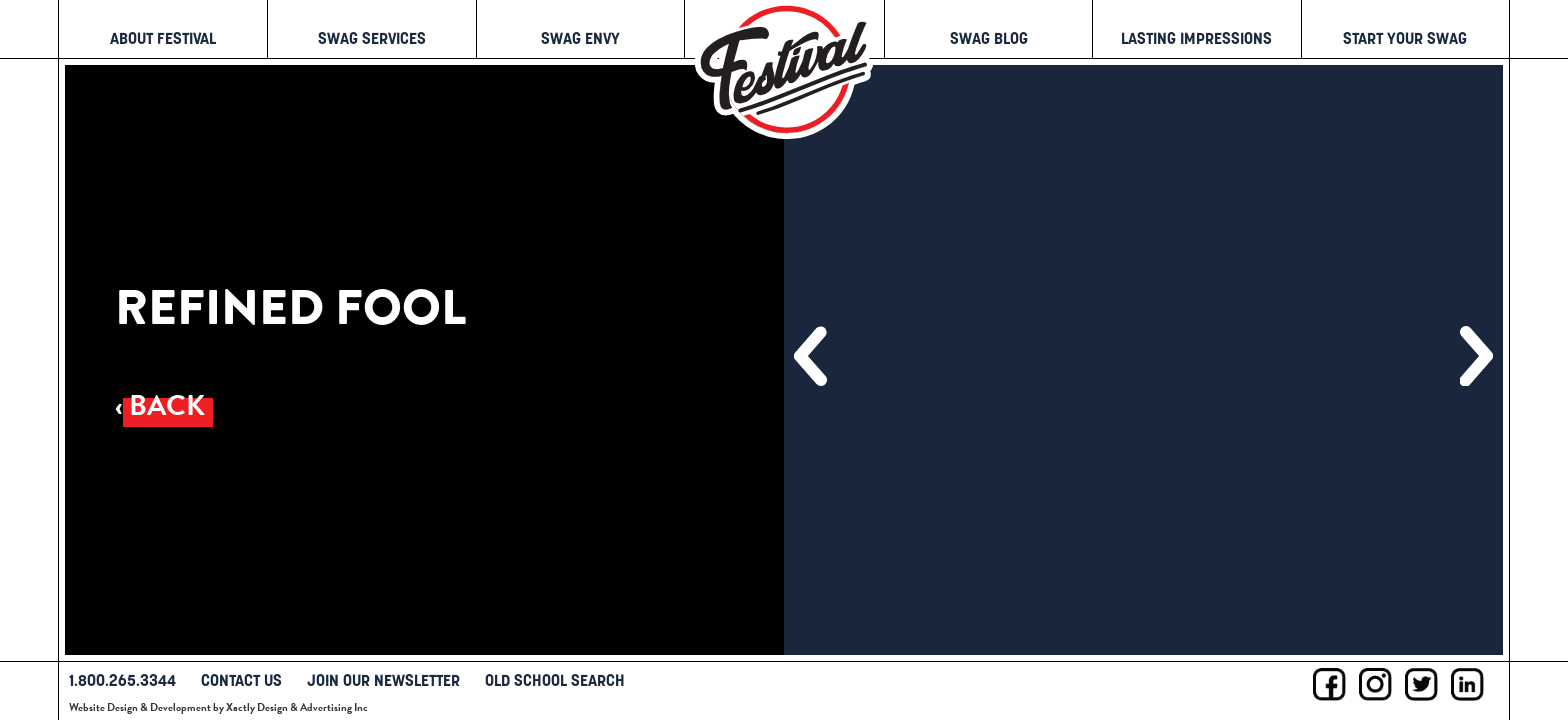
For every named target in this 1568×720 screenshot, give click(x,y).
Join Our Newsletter (383, 680)
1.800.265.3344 (122, 680)
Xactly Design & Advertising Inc (297, 707)
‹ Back (160, 405)
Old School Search (555, 680)
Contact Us (241, 680)
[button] (810, 356)
